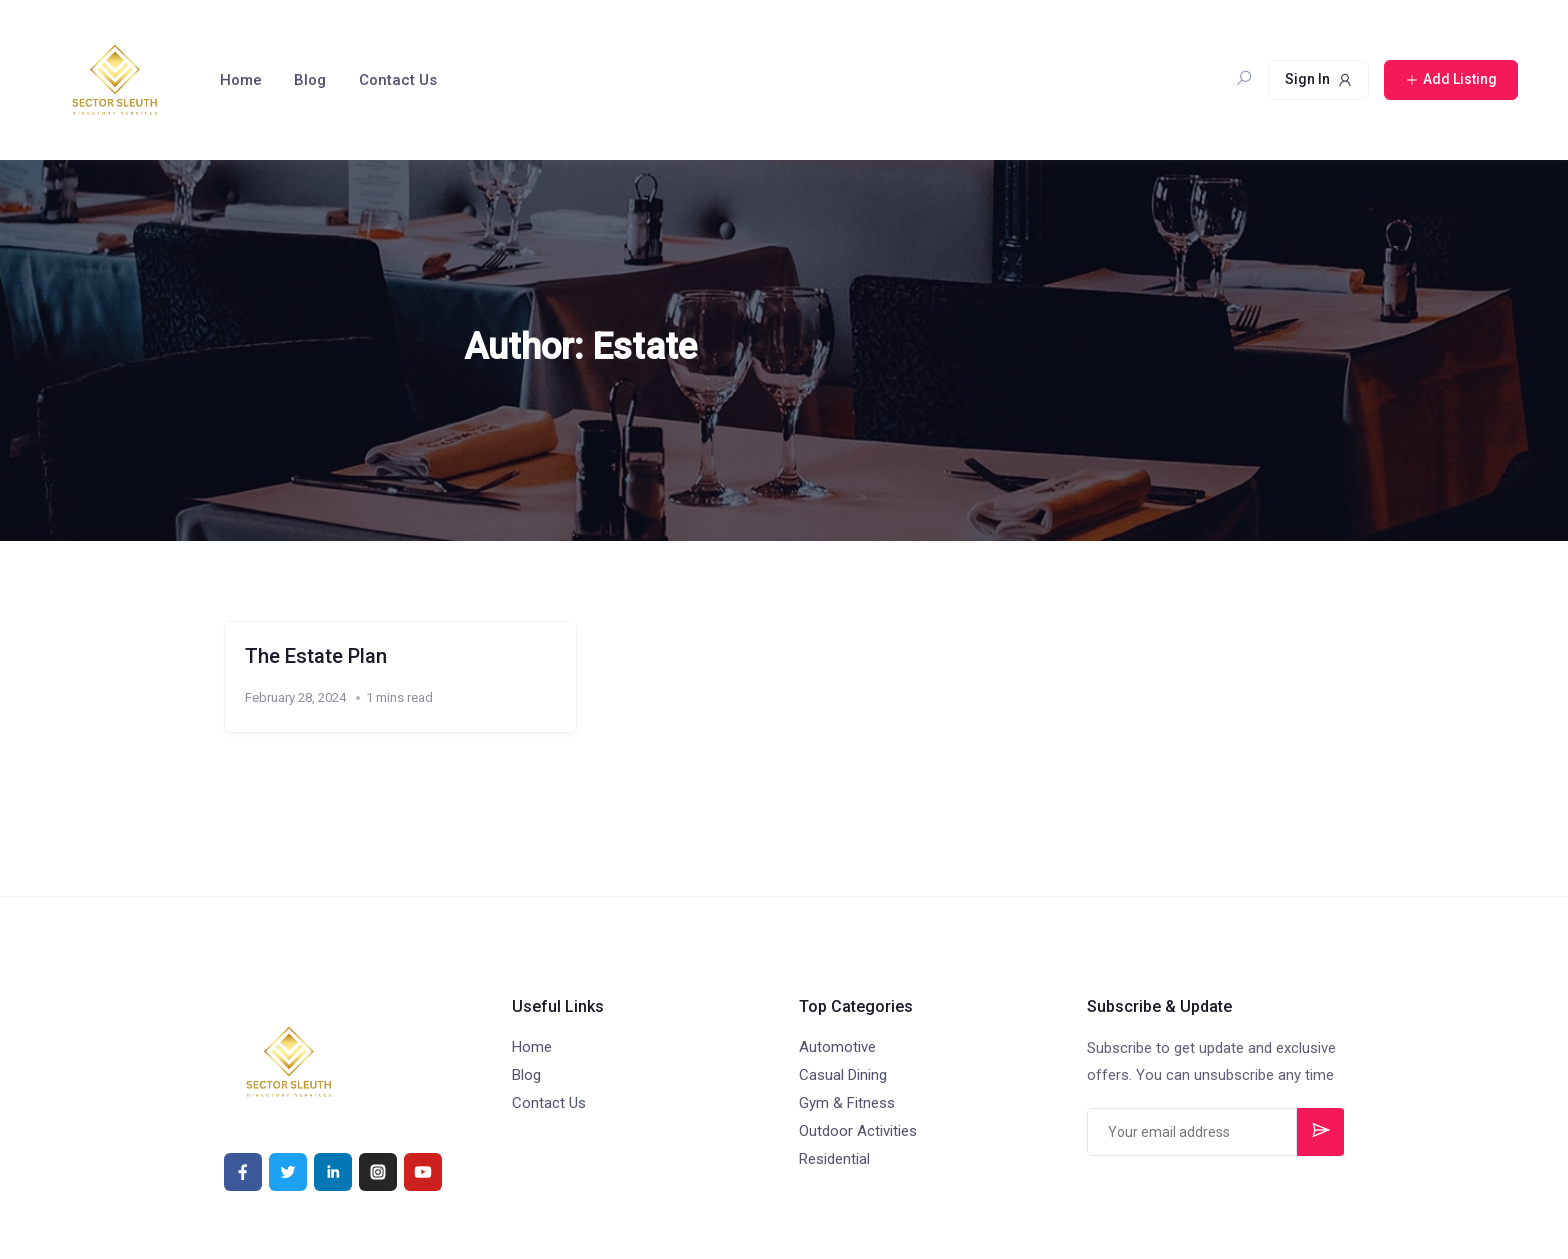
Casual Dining (843, 1075)
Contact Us (398, 80)
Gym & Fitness (847, 1103)
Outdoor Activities (858, 1131)
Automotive (837, 1047)
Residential (834, 1159)
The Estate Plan (316, 656)
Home (241, 80)
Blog (310, 80)
